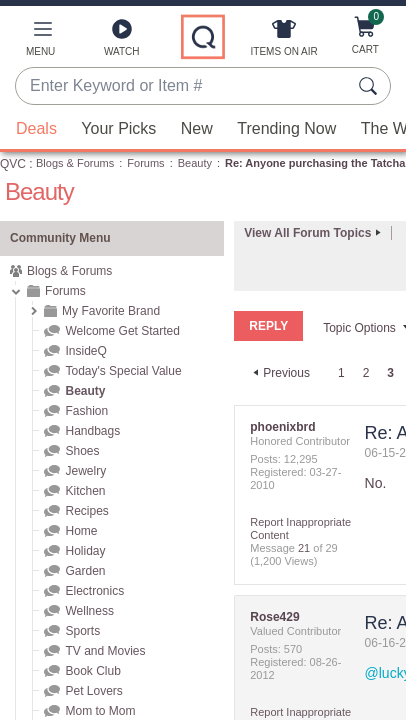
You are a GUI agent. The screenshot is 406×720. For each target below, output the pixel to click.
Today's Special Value (123, 371)
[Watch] (122, 42)
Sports (82, 631)
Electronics (94, 591)
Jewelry (85, 471)
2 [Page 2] (366, 372)
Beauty (195, 163)
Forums (145, 163)
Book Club (92, 671)
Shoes (82, 451)
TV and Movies (105, 651)
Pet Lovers (93, 691)
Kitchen (85, 491)
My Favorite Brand (111, 311)
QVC (13, 164)
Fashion (86, 411)
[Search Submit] (371, 86)
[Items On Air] (284, 42)
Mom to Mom (100, 711)
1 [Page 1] (341, 372)
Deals (36, 128)
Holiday (85, 551)
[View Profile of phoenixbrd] (282, 426)
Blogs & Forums (75, 163)
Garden (85, 571)
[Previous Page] (279, 372)
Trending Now (286, 128)
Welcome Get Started (122, 331)
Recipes (86, 511)
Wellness (89, 611)
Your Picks (118, 128)
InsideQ (85, 351)
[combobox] (183, 87)
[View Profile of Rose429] (274, 616)
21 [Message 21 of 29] (304, 547)
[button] (40, 42)
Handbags (92, 431)
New (197, 128)
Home (81, 531)
